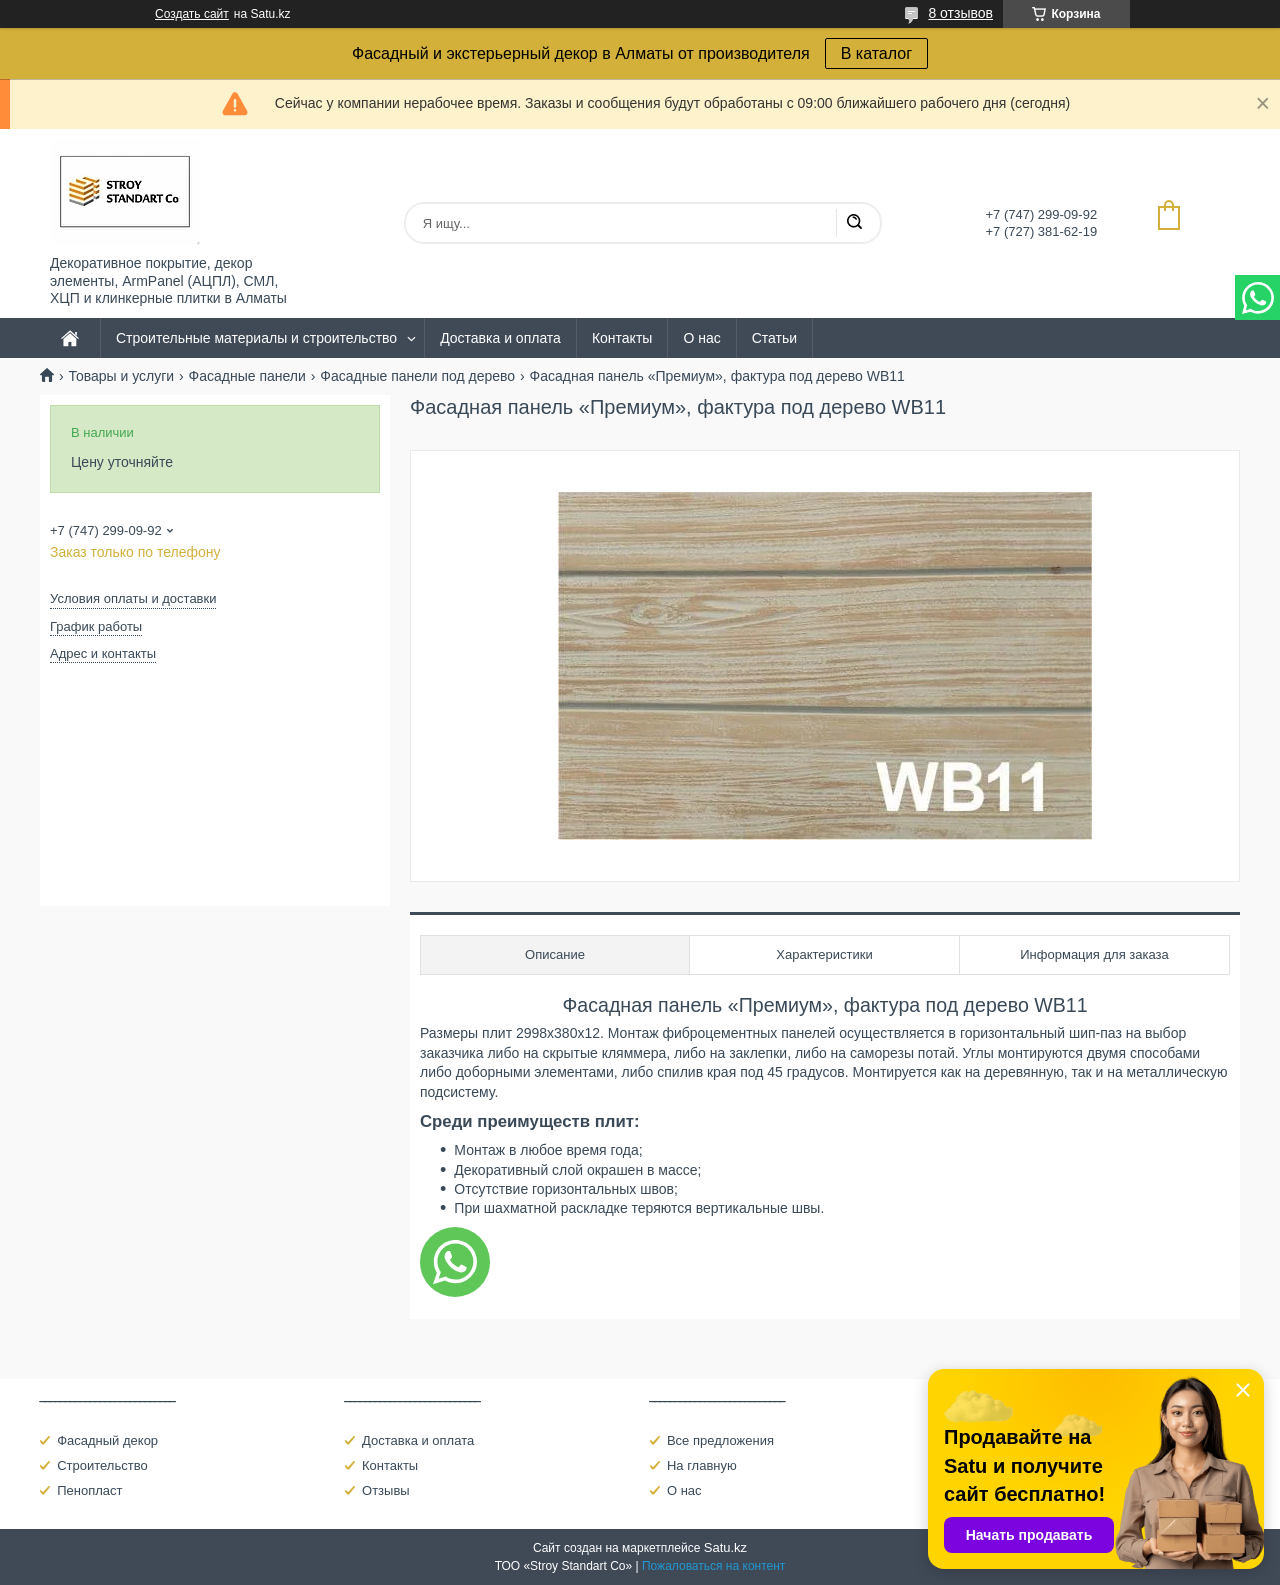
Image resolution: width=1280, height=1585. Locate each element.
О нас (701, 338)
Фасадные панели (247, 376)
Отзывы (386, 1490)
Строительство (102, 1465)
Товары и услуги (121, 376)
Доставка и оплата (500, 338)
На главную (702, 1465)
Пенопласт (89, 1490)
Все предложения (720, 1440)
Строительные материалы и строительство (256, 338)
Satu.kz (725, 1547)
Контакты (622, 338)
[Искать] (854, 223)
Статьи (774, 338)
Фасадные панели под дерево (417, 376)
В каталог (876, 53)
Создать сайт (192, 14)
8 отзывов (960, 13)
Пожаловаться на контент (713, 1566)
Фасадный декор (107, 1440)
